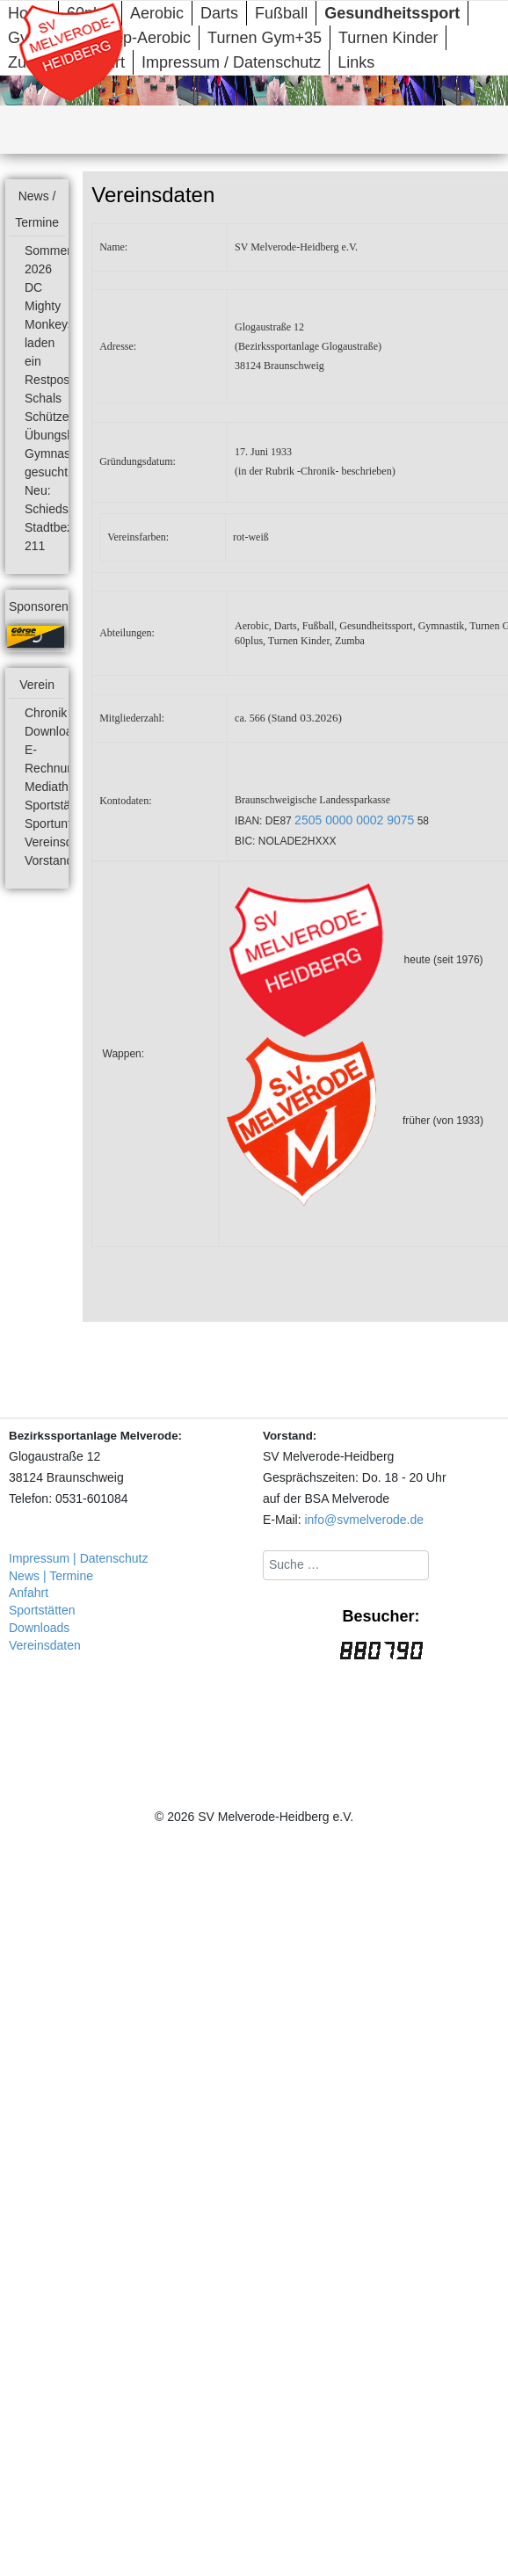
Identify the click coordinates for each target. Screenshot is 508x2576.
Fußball (281, 13)
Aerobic (157, 13)
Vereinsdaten (61, 842)
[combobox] (346, 1565)
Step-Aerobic (145, 38)
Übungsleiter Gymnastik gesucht (59, 453)
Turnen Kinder (388, 38)
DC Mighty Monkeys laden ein (49, 324)
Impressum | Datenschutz (78, 1558)
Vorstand (49, 860)
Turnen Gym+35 (264, 38)
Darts (219, 13)
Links (355, 62)
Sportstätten (58, 805)
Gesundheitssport (392, 13)
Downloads (55, 731)
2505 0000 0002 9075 (354, 820)
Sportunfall (54, 823)
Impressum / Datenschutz (231, 62)
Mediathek (53, 787)
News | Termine (51, 1576)
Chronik (46, 713)
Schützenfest (60, 417)
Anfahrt (28, 1593)
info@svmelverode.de (364, 1520)
